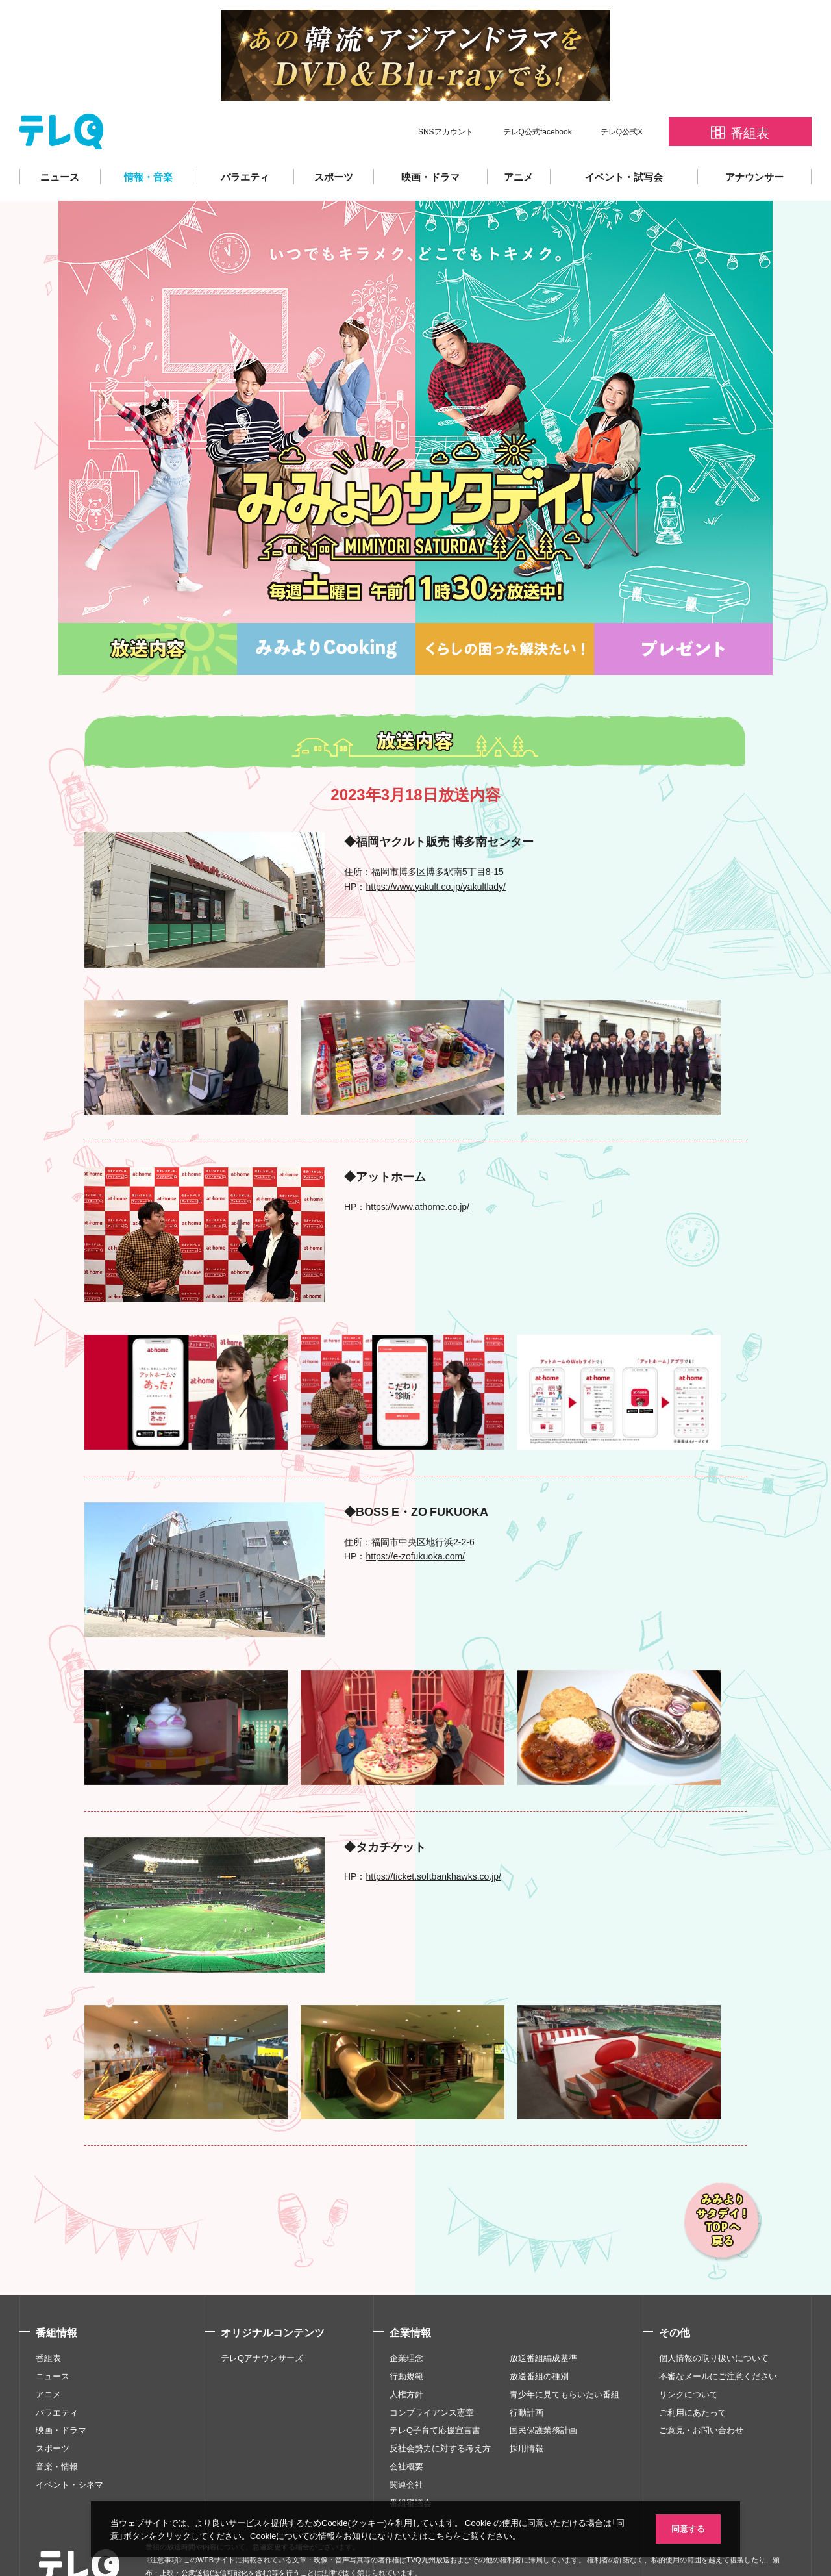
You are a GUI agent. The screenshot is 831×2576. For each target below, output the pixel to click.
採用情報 (526, 2409)
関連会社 (406, 2445)
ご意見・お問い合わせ (701, 2391)
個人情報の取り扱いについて (714, 2319)
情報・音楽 (148, 138)
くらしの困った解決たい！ (505, 610)
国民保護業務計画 (543, 2391)
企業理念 (406, 2319)
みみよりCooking (326, 610)
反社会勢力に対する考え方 (440, 2409)
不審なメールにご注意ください (718, 2337)
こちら (440, 2535)
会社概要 (406, 2427)
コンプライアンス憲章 (432, 2373)
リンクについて (688, 2355)
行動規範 (406, 2337)
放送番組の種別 (539, 2337)
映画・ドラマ (430, 138)
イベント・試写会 (624, 138)
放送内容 (147, 610)
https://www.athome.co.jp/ (417, 1167)
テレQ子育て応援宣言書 (435, 2391)
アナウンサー (754, 138)
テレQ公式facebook (537, 92)
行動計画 (526, 2373)
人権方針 (406, 2355)
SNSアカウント (445, 92)
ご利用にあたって (692, 2373)
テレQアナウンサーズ (262, 2319)
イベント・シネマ (69, 2445)
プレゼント (683, 610)
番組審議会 (411, 2463)
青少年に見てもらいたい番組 (564, 2355)
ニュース (59, 138)
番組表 (48, 2319)
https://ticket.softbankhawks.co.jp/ (433, 1836)
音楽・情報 (57, 2427)
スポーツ (333, 138)
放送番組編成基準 (543, 2319)
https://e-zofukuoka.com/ (415, 1516)
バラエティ (245, 138)
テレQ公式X (622, 92)
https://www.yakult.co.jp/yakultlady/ (436, 846)
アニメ (518, 138)
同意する (688, 2528)
